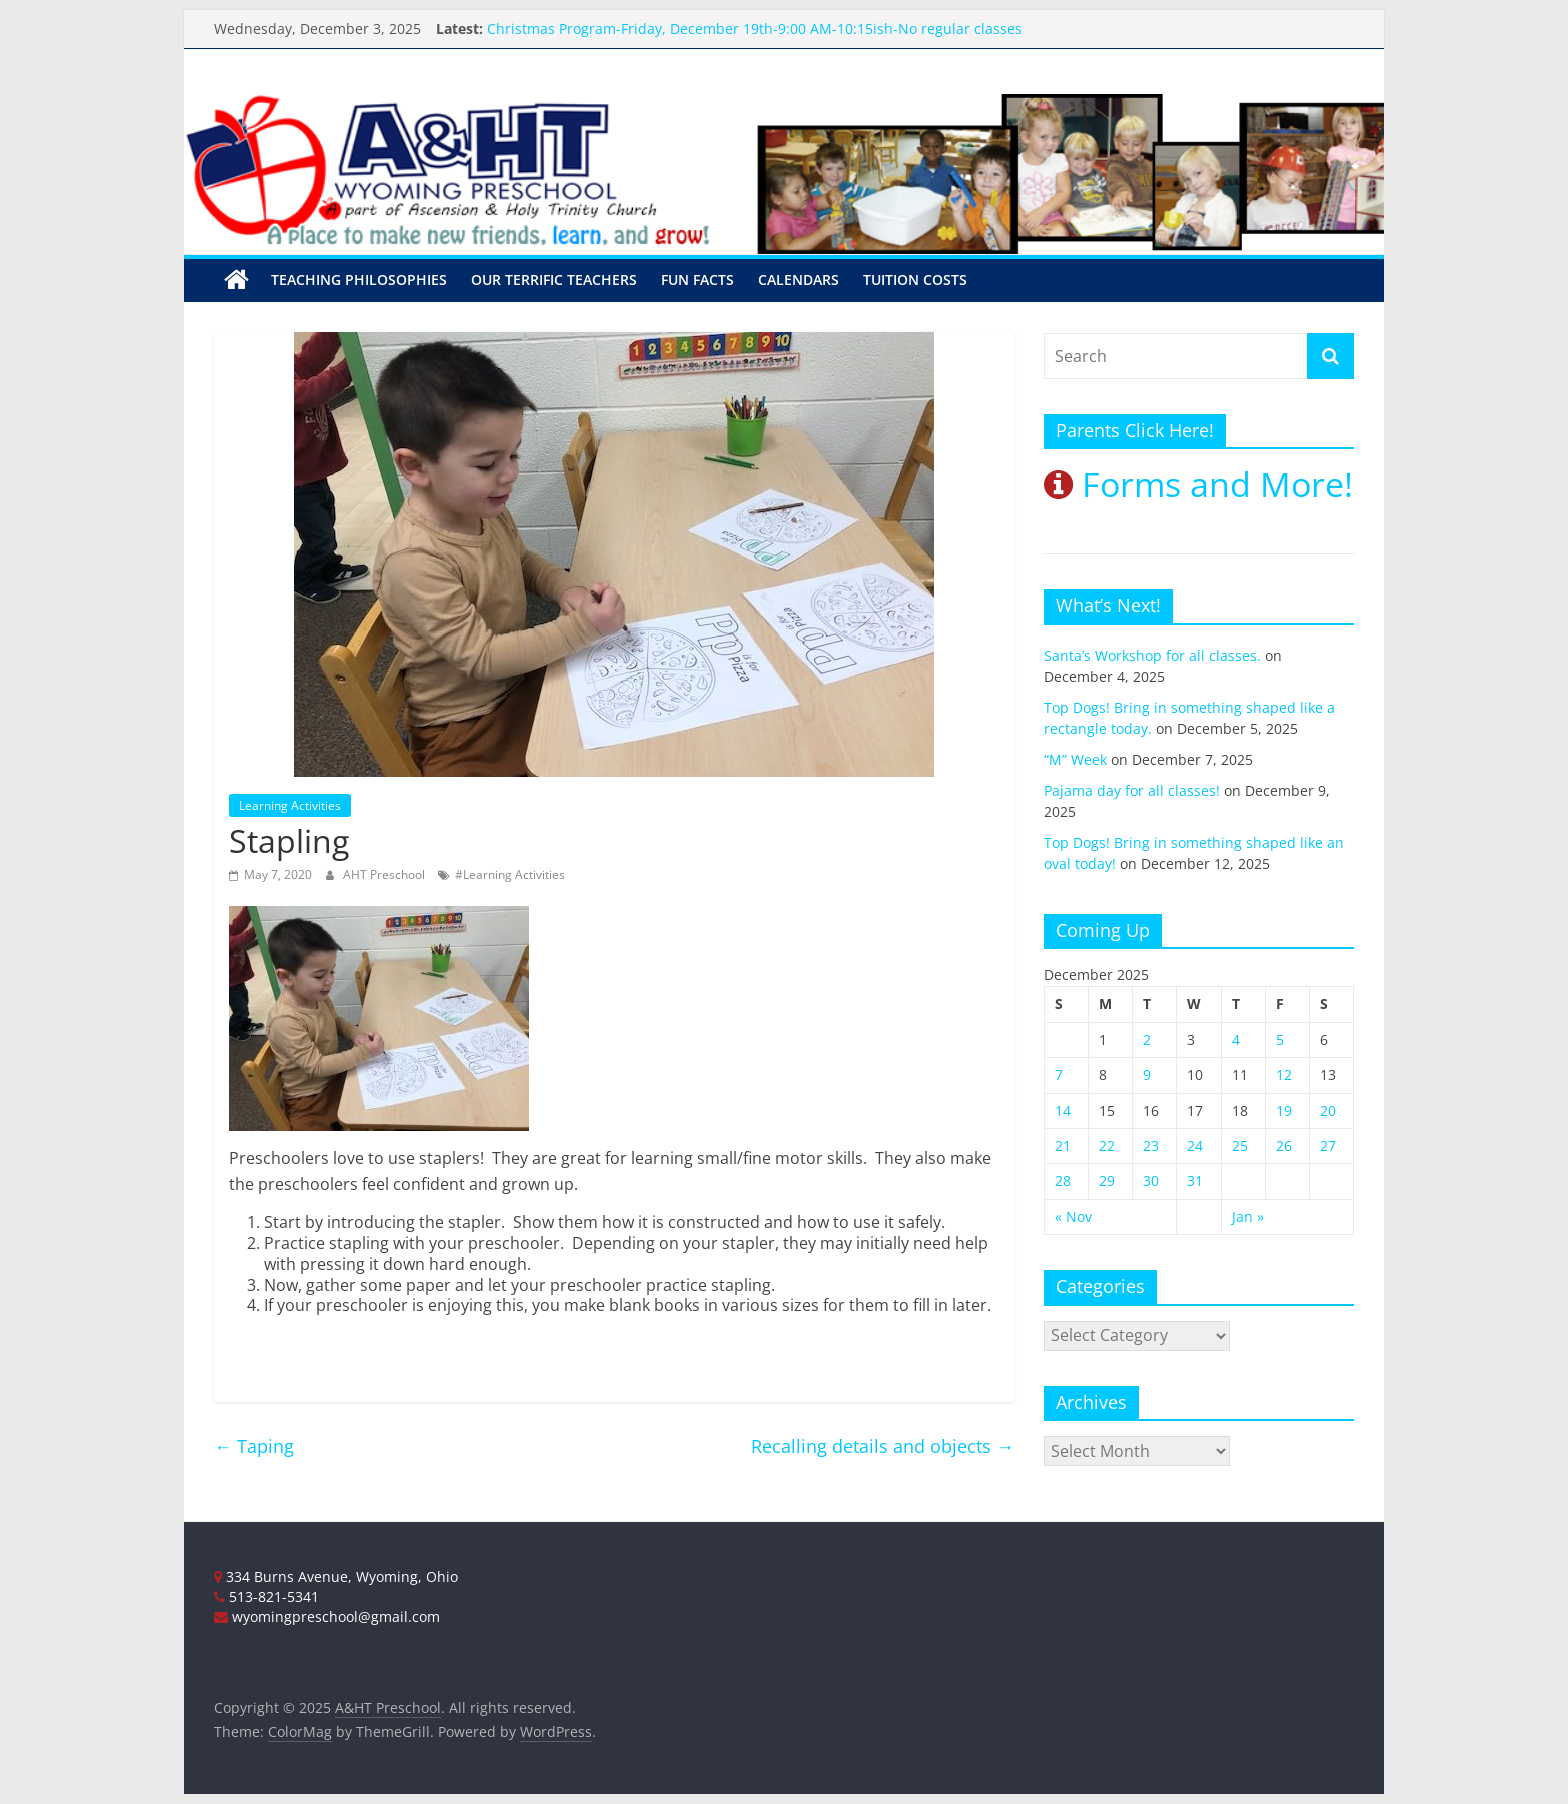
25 (1240, 1145)
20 (1328, 1110)
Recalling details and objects (882, 1446)
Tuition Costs (915, 279)
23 (1151, 1145)
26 (1284, 1145)
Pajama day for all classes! (1132, 790)
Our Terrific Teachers (554, 279)
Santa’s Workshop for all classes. (1152, 655)
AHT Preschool (385, 874)
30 (1151, 1180)
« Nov (1073, 1216)
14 (1063, 1110)
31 (1195, 1180)
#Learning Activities (510, 874)
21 (1063, 1145)
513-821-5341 (266, 1596)
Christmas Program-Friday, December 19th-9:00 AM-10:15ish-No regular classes (754, 28)
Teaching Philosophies (359, 279)
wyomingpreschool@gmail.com (327, 1616)
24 (1195, 1145)
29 (1107, 1180)
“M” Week (1075, 759)
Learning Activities (290, 805)
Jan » (1248, 1216)
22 (1107, 1145)
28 (1063, 1180)
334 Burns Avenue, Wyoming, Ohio (336, 1576)
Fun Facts (697, 279)
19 (1284, 1110)
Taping (254, 1446)
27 (1328, 1145)
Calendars (798, 279)
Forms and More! (1198, 484)
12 (1284, 1074)
